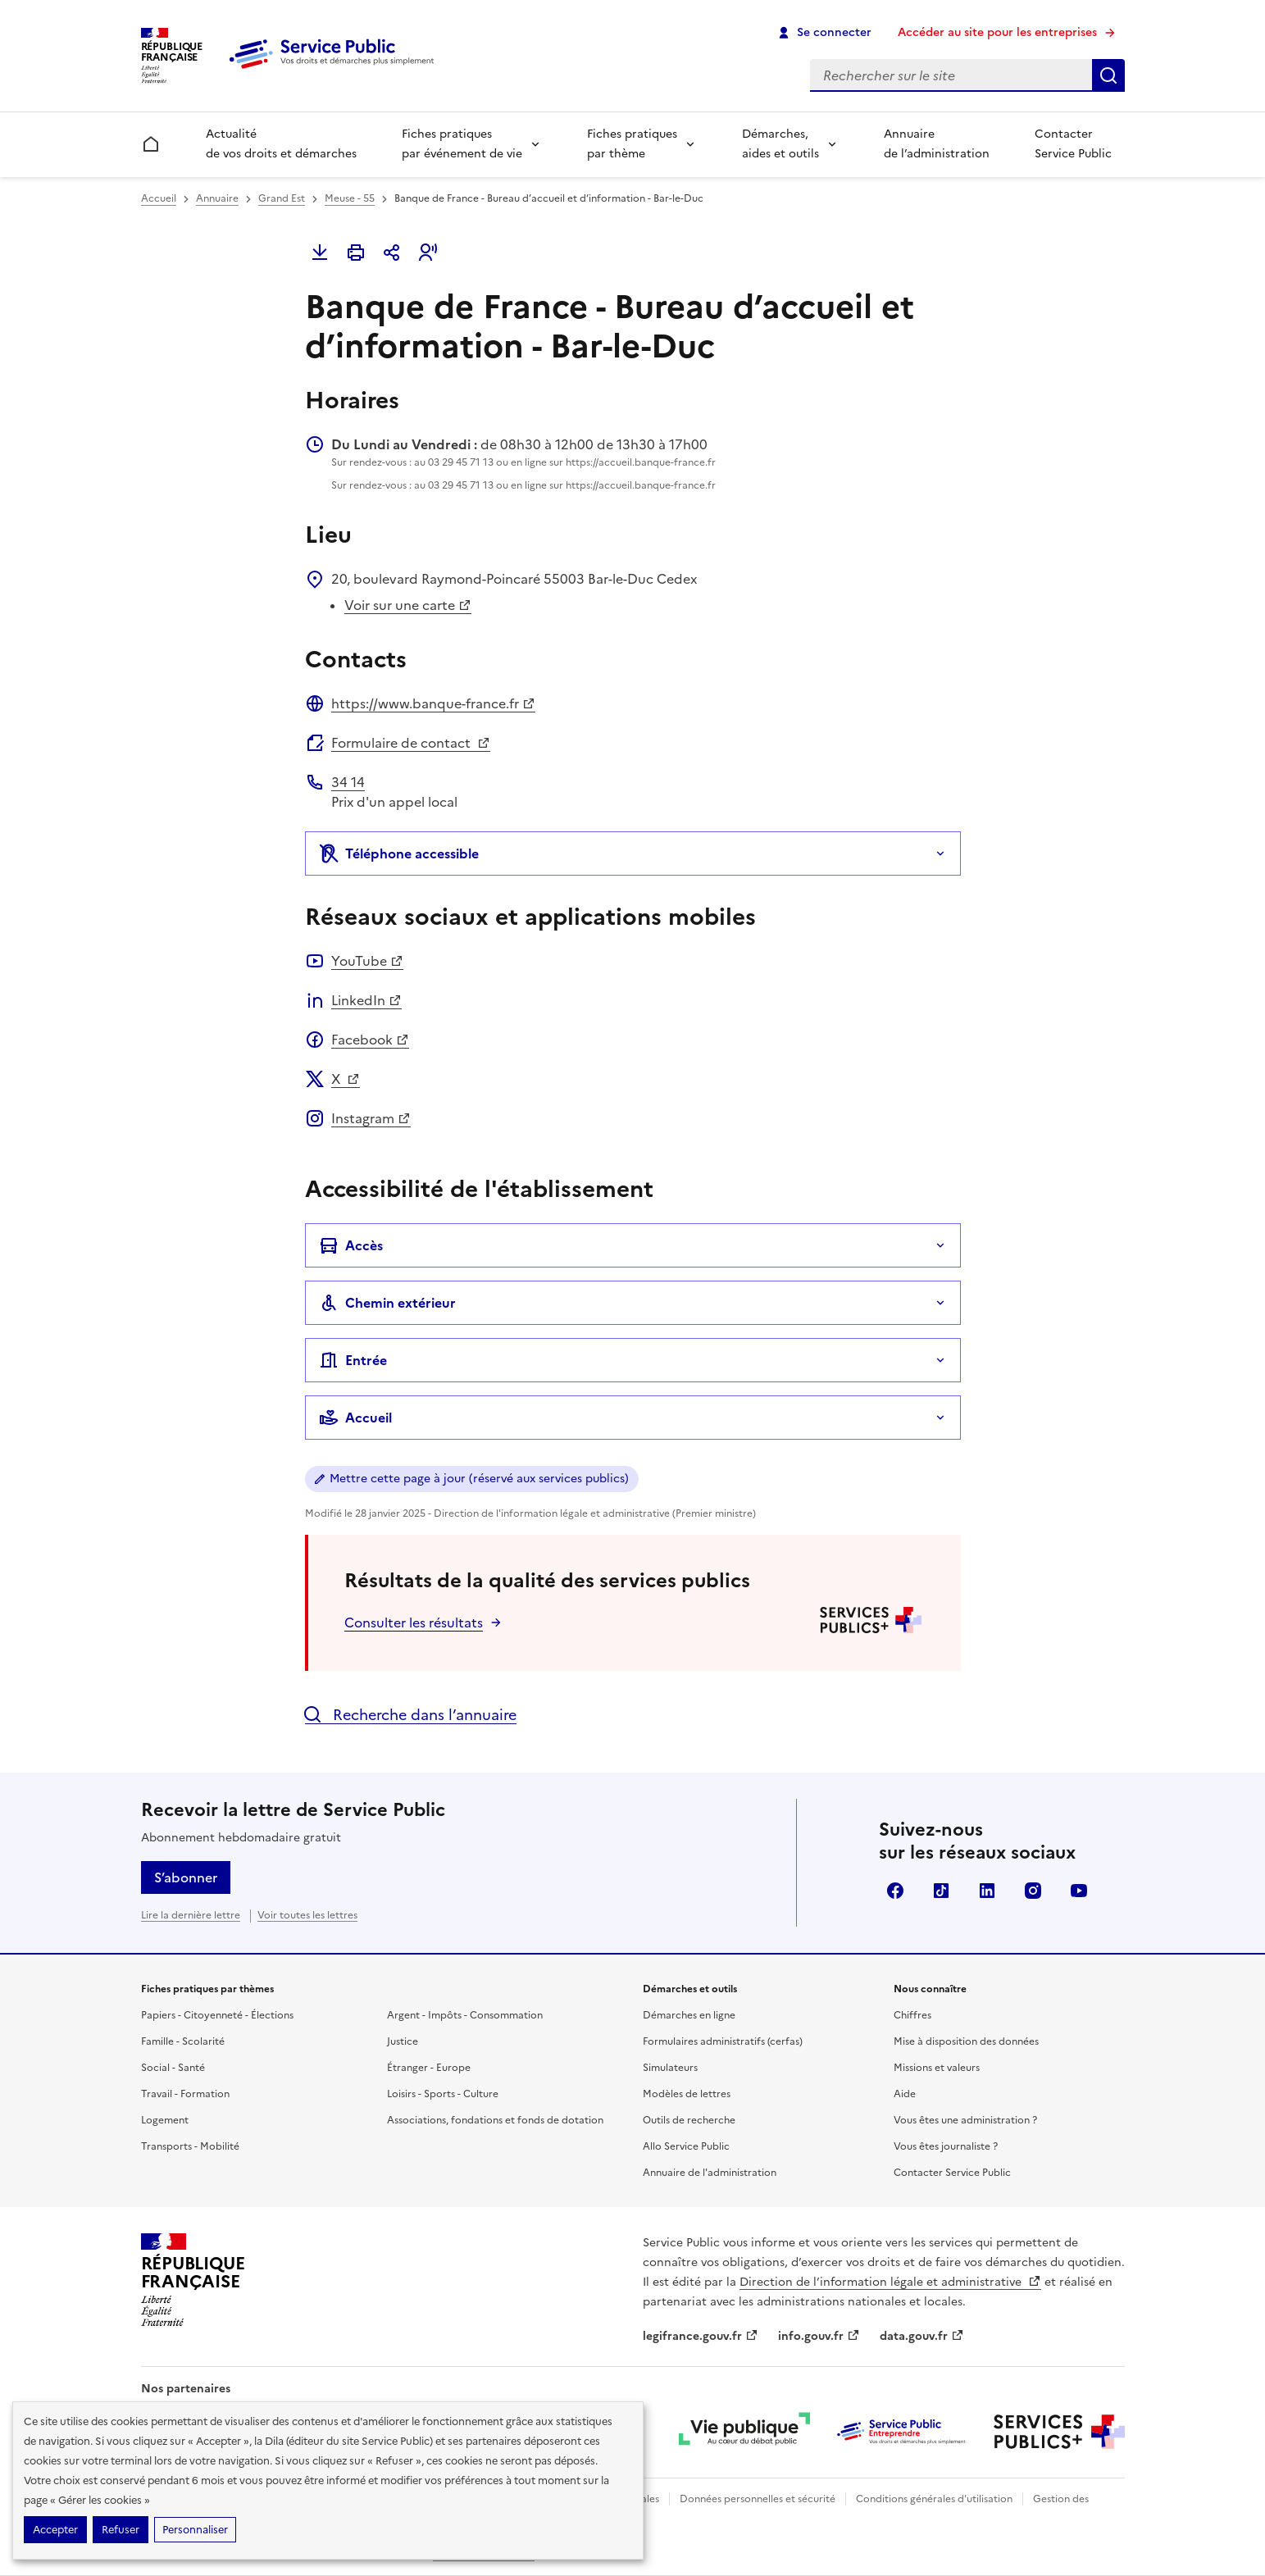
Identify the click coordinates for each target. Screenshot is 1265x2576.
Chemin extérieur (387, 1303)
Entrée (353, 1360)
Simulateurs (670, 2067)
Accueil (158, 198)
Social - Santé (173, 2067)
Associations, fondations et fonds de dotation (495, 2120)
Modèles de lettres (686, 2094)
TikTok (941, 1890)
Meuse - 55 (350, 198)
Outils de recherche (689, 2120)
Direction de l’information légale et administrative (890, 2282)
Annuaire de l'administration (709, 2172)
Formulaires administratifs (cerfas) (723, 2041)
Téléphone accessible (399, 853)
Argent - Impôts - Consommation (465, 2015)
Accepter (55, 2529)
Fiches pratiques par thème (632, 143)
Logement (165, 2120)
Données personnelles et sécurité (757, 2499)
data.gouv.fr (922, 2336)
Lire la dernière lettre (190, 1915)
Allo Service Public (686, 2146)
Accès (351, 1245)
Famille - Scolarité (183, 2041)
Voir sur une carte (407, 605)
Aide (905, 2094)
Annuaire (217, 198)
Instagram (371, 1118)
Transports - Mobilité (190, 2146)
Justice (402, 2041)
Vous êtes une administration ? (965, 2120)
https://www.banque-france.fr (433, 703)
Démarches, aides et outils (780, 143)
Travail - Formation (185, 2094)
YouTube (367, 961)
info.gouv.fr (819, 2336)
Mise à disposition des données (966, 2041)
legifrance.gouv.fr (700, 2336)
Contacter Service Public (1073, 143)
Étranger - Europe (429, 2067)
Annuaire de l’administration (937, 143)
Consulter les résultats (413, 1622)
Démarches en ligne (689, 2015)
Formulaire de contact (410, 743)
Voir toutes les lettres (307, 1915)
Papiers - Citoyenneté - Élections (217, 2015)
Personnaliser (195, 2529)
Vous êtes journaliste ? (946, 2146)
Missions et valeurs (937, 2067)
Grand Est (281, 198)
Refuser (120, 2529)
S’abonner (185, 1877)
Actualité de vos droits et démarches (281, 143)
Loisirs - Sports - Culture (442, 2094)
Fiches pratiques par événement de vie (462, 143)
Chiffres (912, 2015)
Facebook (370, 1039)
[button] (428, 252)
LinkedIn (366, 1000)
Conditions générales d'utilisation (934, 2499)
